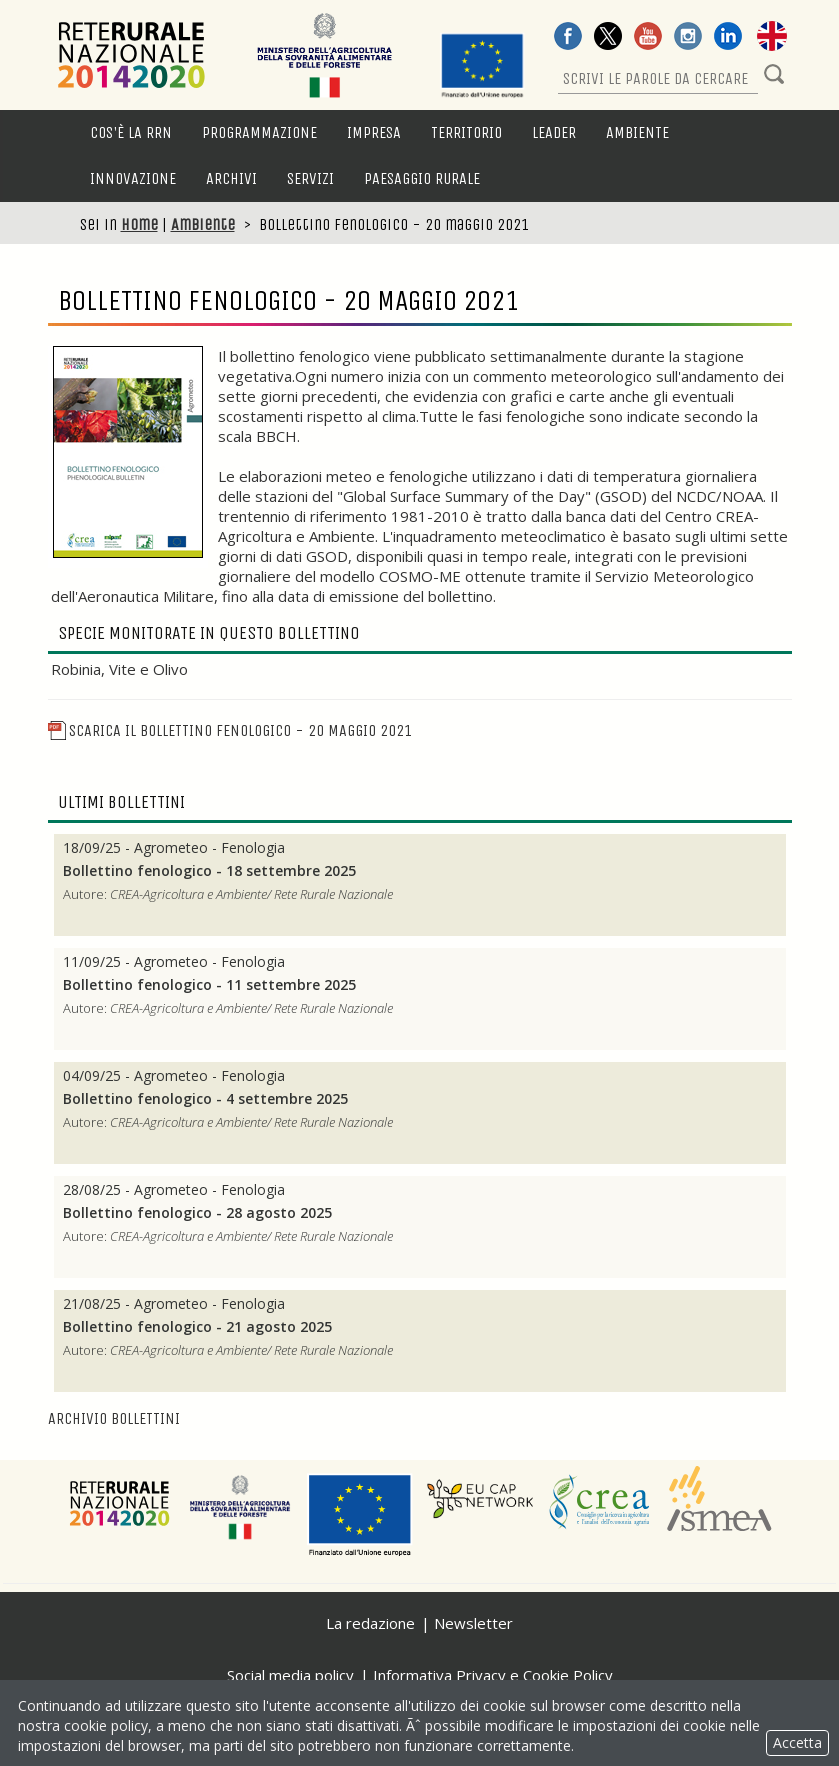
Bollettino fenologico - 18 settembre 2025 (209, 871)
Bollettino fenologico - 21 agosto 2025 (197, 1327)
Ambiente (637, 132)
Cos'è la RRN (131, 132)
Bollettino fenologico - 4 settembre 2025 (205, 1099)
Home (139, 224)
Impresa (374, 132)
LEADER (554, 132)
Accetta (797, 1742)
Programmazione (259, 132)
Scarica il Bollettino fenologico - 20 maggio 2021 (230, 730)
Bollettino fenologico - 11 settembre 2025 (209, 985)
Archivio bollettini (114, 1418)
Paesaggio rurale (422, 178)
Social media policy (290, 1675)
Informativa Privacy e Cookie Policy (493, 1675)
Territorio (466, 132)
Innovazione (133, 178)
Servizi (310, 178)
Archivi (231, 178)
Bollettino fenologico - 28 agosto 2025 (197, 1213)
